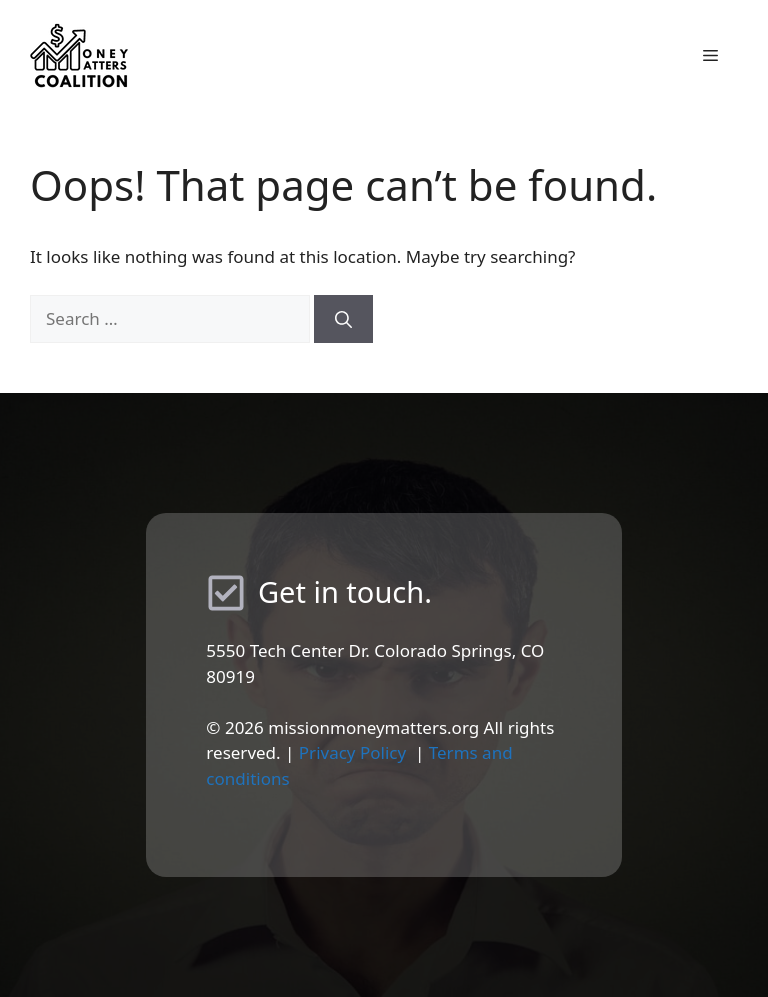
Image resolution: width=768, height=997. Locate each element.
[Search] (343, 319)
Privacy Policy (352, 752)
